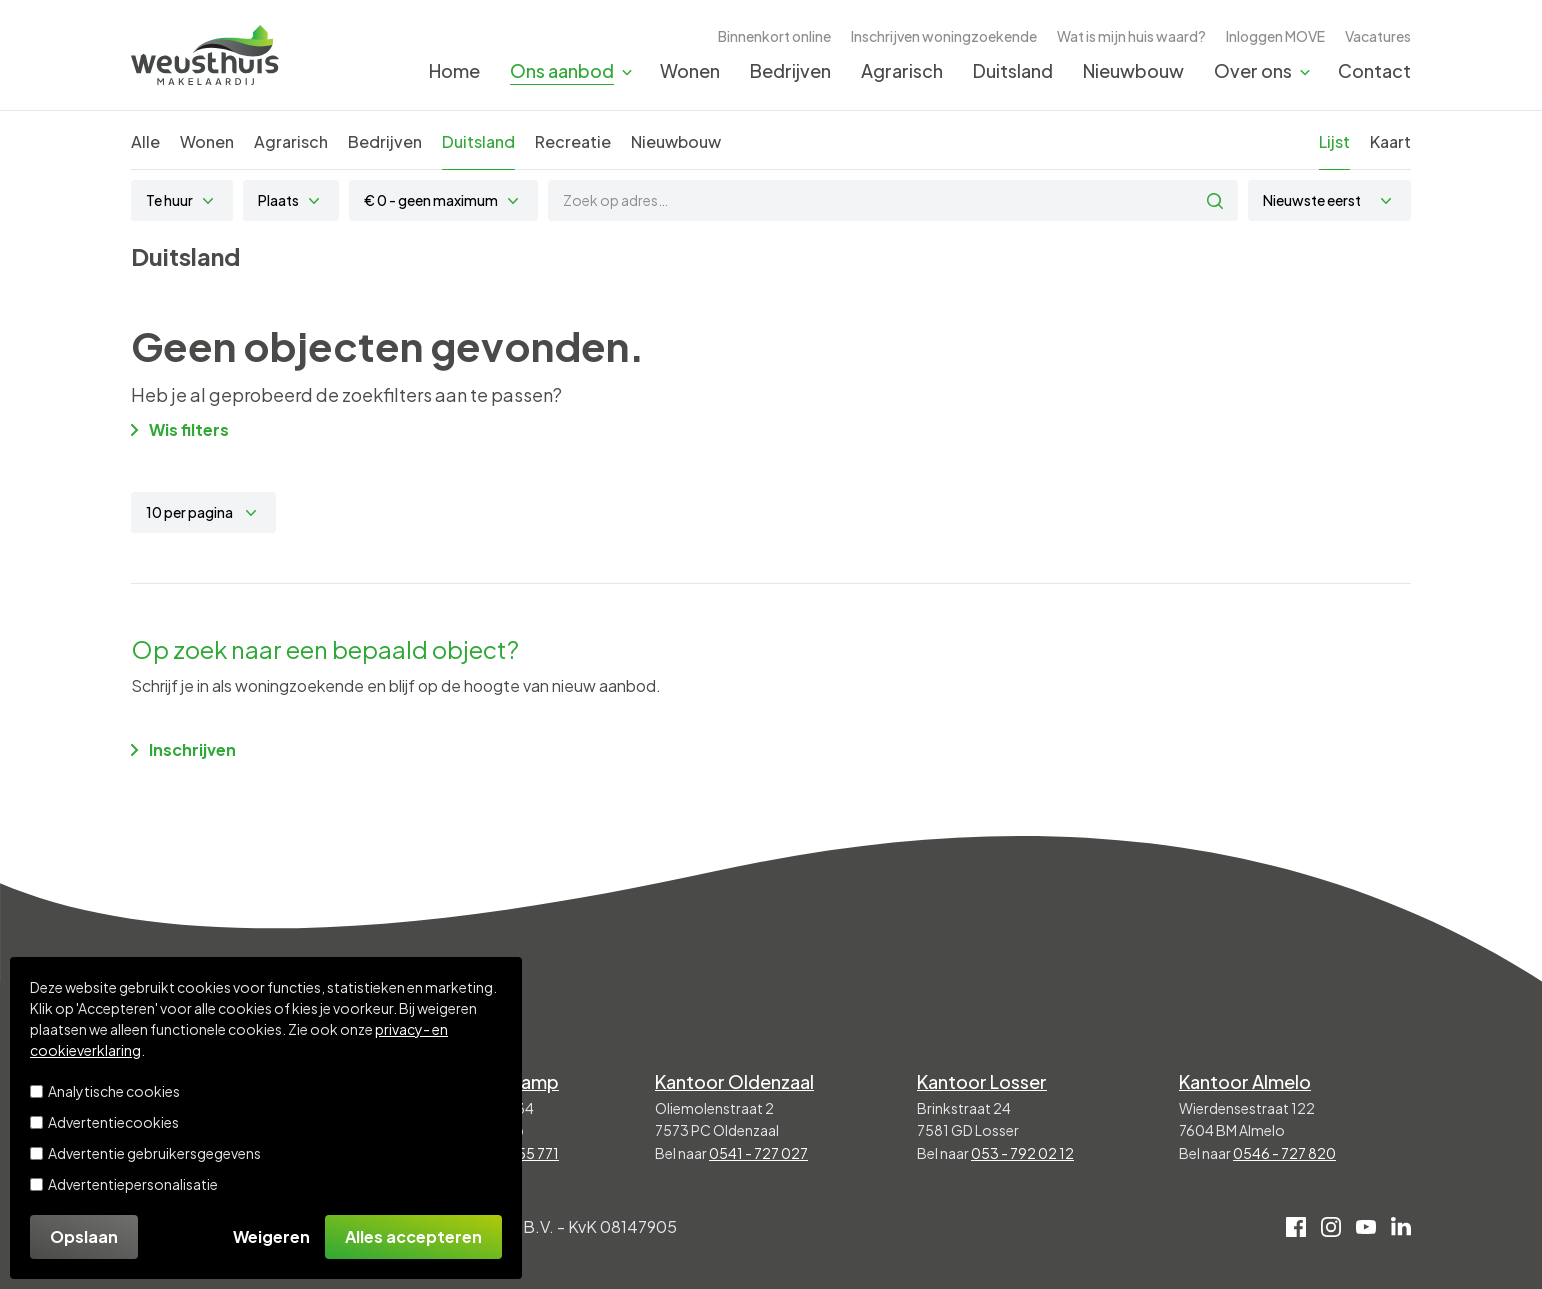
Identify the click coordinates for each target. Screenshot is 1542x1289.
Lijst (1334, 141)
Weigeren (271, 1236)
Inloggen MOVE (1275, 36)
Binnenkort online (774, 36)
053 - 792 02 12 (1022, 1153)
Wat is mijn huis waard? (1131, 36)
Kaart (1390, 141)
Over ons (1253, 70)
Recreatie (573, 141)
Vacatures (1378, 36)
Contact (1374, 70)
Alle (145, 141)
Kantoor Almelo (1245, 1081)
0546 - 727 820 (1284, 1153)
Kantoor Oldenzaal (734, 1081)
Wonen (690, 70)
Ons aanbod (562, 70)
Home (454, 70)
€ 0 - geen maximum (431, 200)
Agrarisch (902, 70)
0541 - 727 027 (758, 1153)
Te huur (169, 200)
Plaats (278, 200)
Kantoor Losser (982, 1081)
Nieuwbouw (1133, 70)
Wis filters (180, 429)
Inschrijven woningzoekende (944, 36)
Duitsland (1013, 70)
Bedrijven (790, 70)
